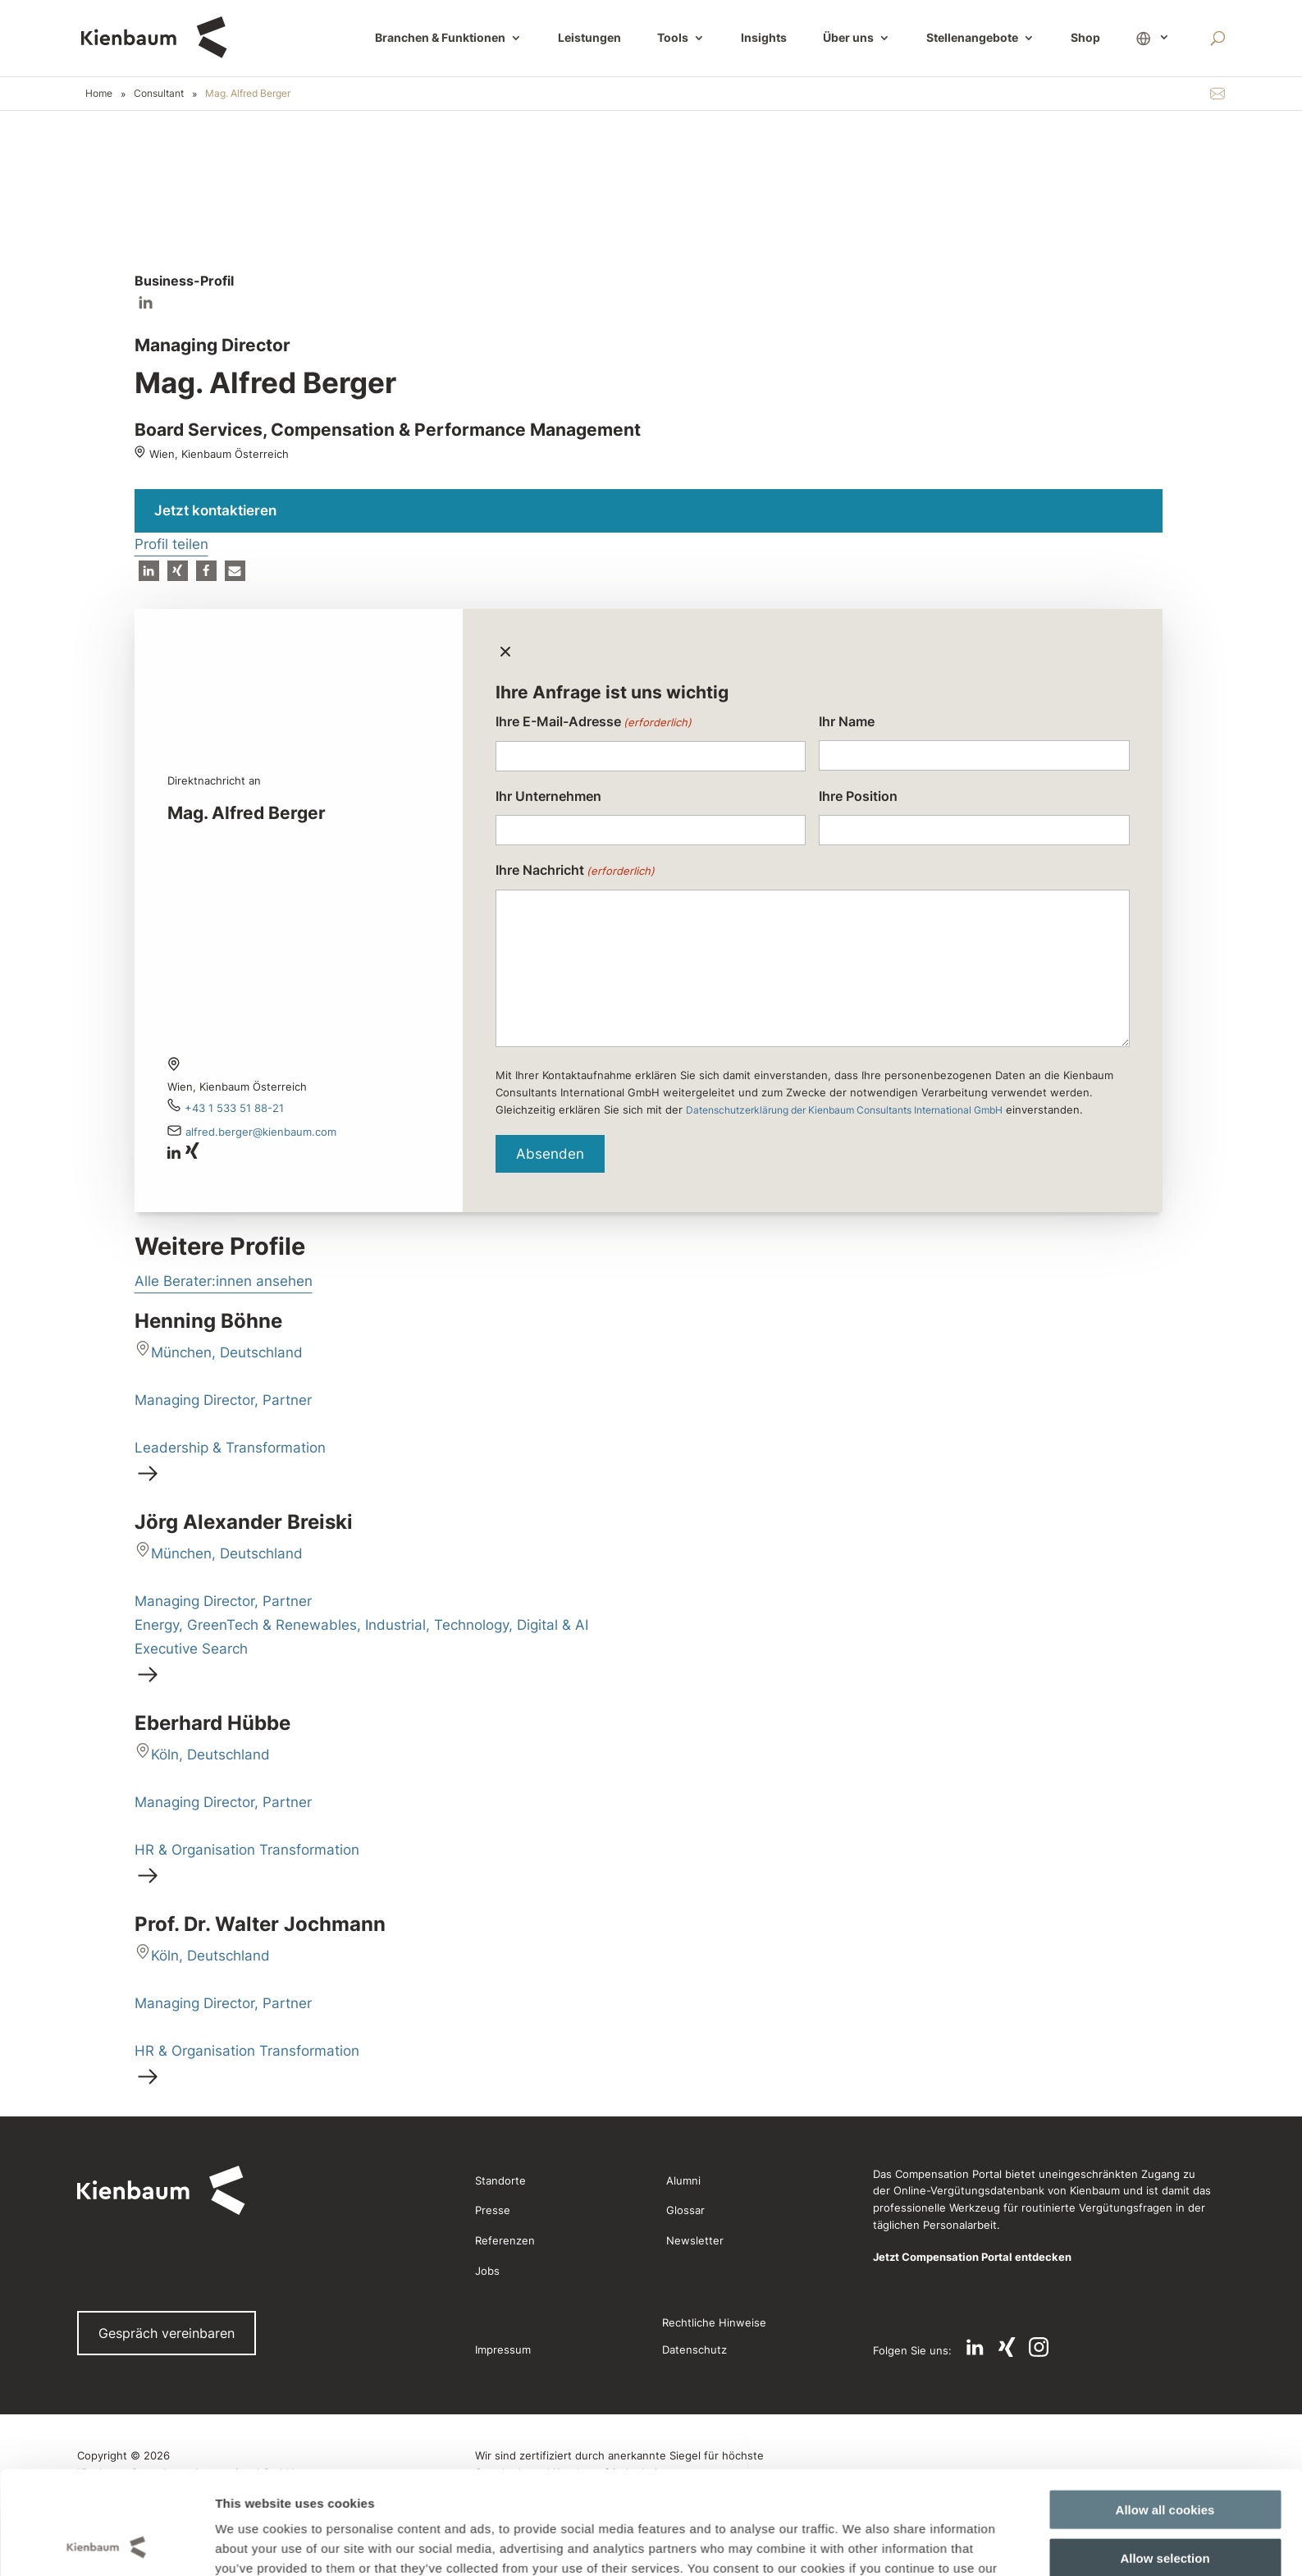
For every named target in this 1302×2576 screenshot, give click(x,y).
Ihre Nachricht (575, 871)
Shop (1085, 38)
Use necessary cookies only (1165, 2311)
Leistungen (589, 38)
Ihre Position (858, 796)
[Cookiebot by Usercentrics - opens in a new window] (106, 2347)
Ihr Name (847, 721)
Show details (844, 2347)
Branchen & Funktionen (440, 38)
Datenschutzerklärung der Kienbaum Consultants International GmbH (844, 1110)
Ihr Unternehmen (548, 796)
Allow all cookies (1165, 2215)
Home (98, 93)
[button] (149, 570)
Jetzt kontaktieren (215, 510)
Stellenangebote (972, 38)
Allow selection (1164, 2263)
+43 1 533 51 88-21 (234, 1107)
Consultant (159, 93)
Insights (764, 38)
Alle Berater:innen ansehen (224, 1281)
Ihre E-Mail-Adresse (594, 722)
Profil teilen (171, 544)
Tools (672, 38)
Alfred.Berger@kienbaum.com (260, 1131)
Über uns (848, 38)
